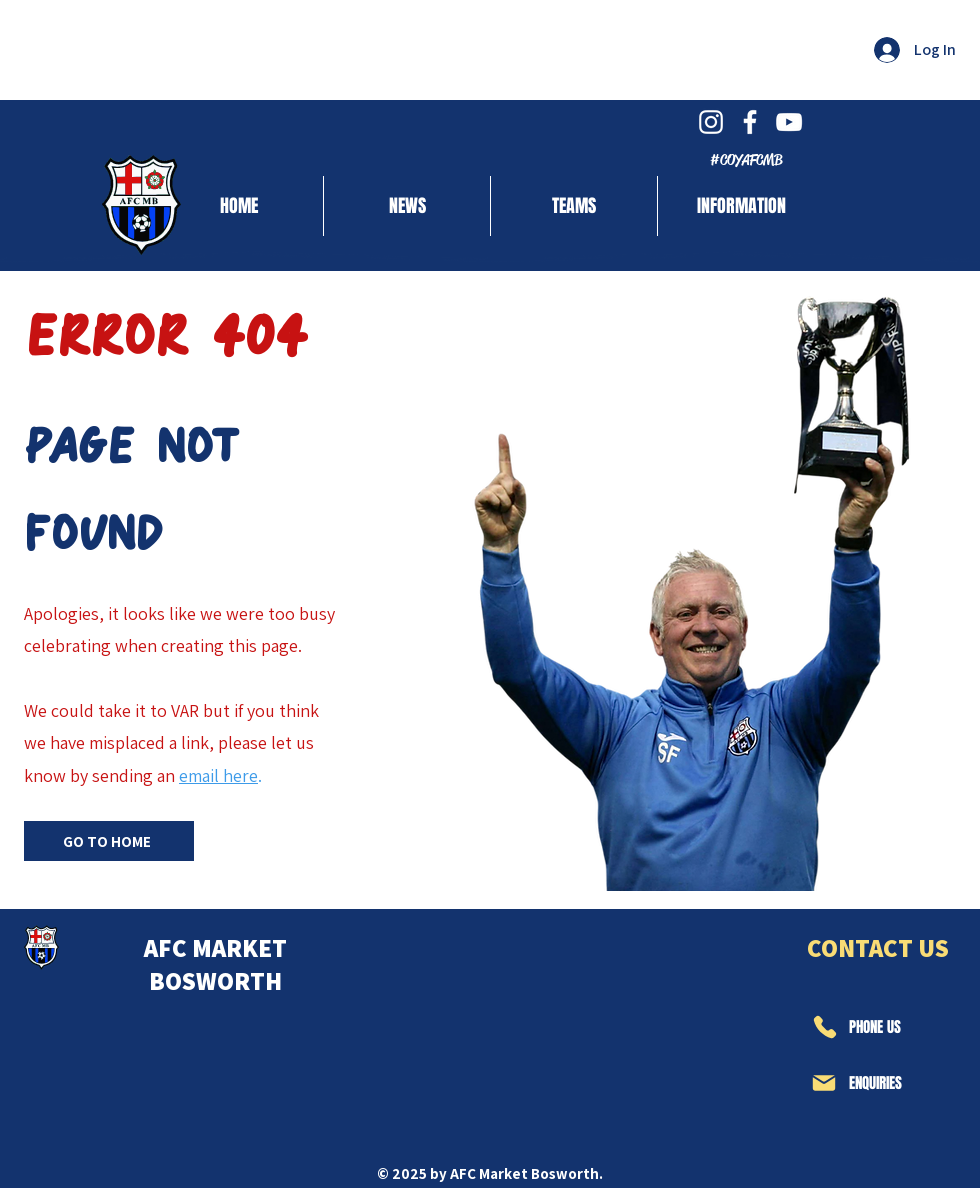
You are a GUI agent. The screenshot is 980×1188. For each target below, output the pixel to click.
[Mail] (824, 1083)
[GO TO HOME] (109, 841)
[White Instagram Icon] (711, 122)
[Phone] (824, 1027)
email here (218, 775)
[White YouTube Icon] (789, 122)
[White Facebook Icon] (750, 122)
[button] (574, 206)
